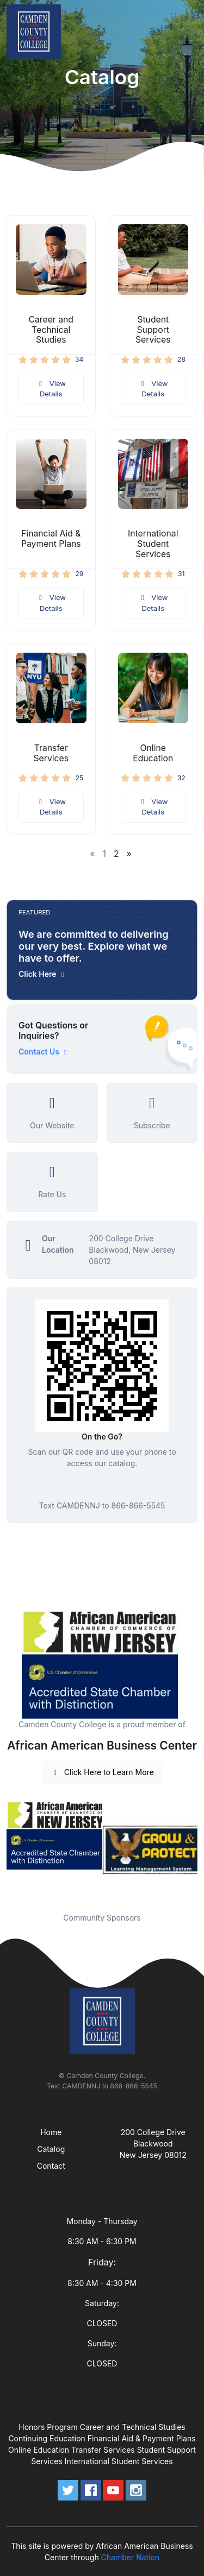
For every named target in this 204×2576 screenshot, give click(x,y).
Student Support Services (153, 329)
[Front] (36, 31)
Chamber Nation (130, 2557)
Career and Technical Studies (50, 329)
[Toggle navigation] (187, 31)
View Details (51, 389)
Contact (51, 2165)
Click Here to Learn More (102, 1772)
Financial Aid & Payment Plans (51, 538)
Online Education (153, 753)
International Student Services (153, 543)
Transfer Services (51, 753)
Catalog (51, 2149)
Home (50, 2132)
